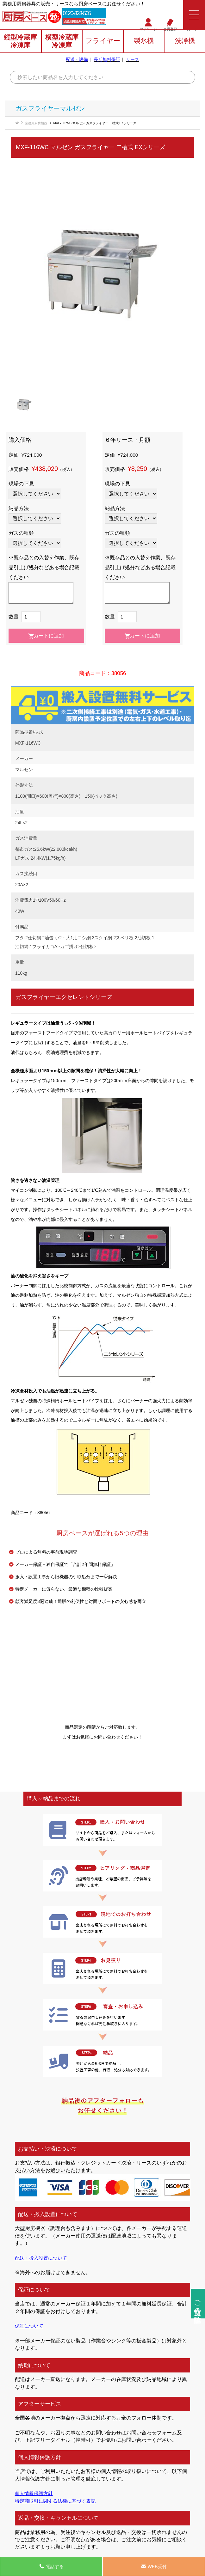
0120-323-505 (79, 13)
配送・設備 (77, 60)
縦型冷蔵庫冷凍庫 (20, 41)
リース (132, 60)
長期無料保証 (107, 60)
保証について (30, 2326)
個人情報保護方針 (35, 2493)
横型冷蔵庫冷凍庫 (61, 41)
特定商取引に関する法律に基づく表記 (58, 2501)
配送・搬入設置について (43, 2258)
